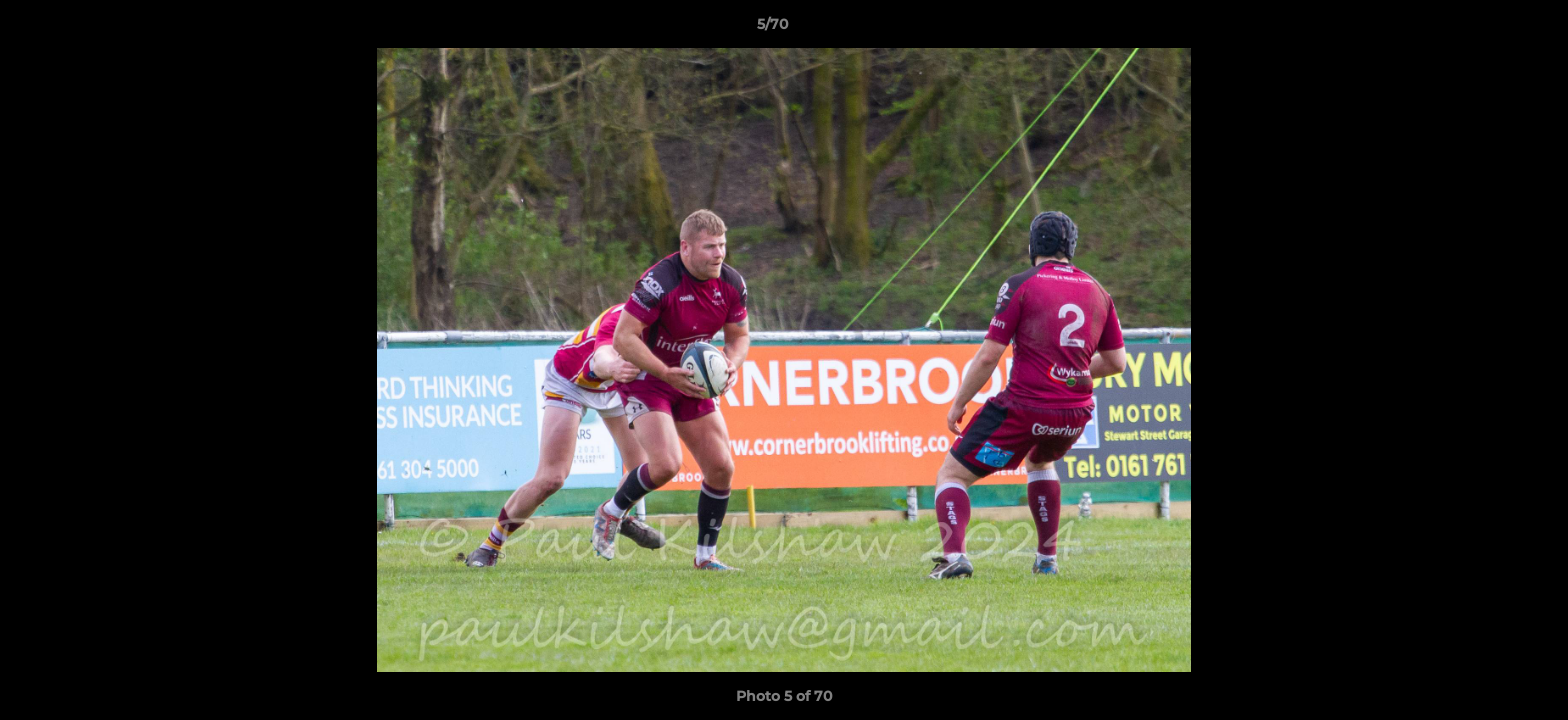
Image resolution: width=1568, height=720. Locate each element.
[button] (1484, 29)
